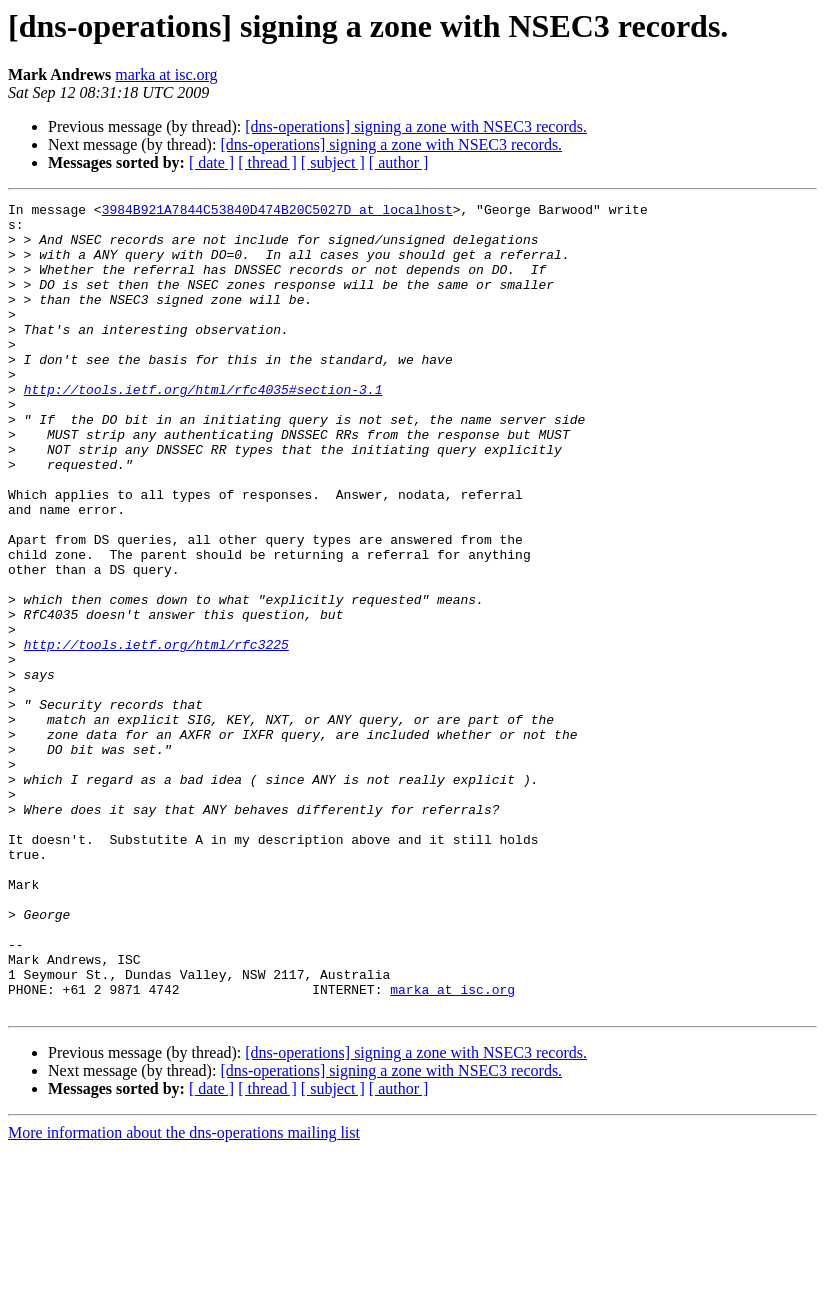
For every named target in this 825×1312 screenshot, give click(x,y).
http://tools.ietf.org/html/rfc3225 (156, 734)
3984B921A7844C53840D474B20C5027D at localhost (277, 212)
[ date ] (211, 162)
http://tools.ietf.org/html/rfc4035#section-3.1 (203, 428)
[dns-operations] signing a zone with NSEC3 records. (416, 126)
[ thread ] (267, 162)
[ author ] (399, 162)
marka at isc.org (166, 74)
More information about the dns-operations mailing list (184, 1294)
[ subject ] (333, 162)
